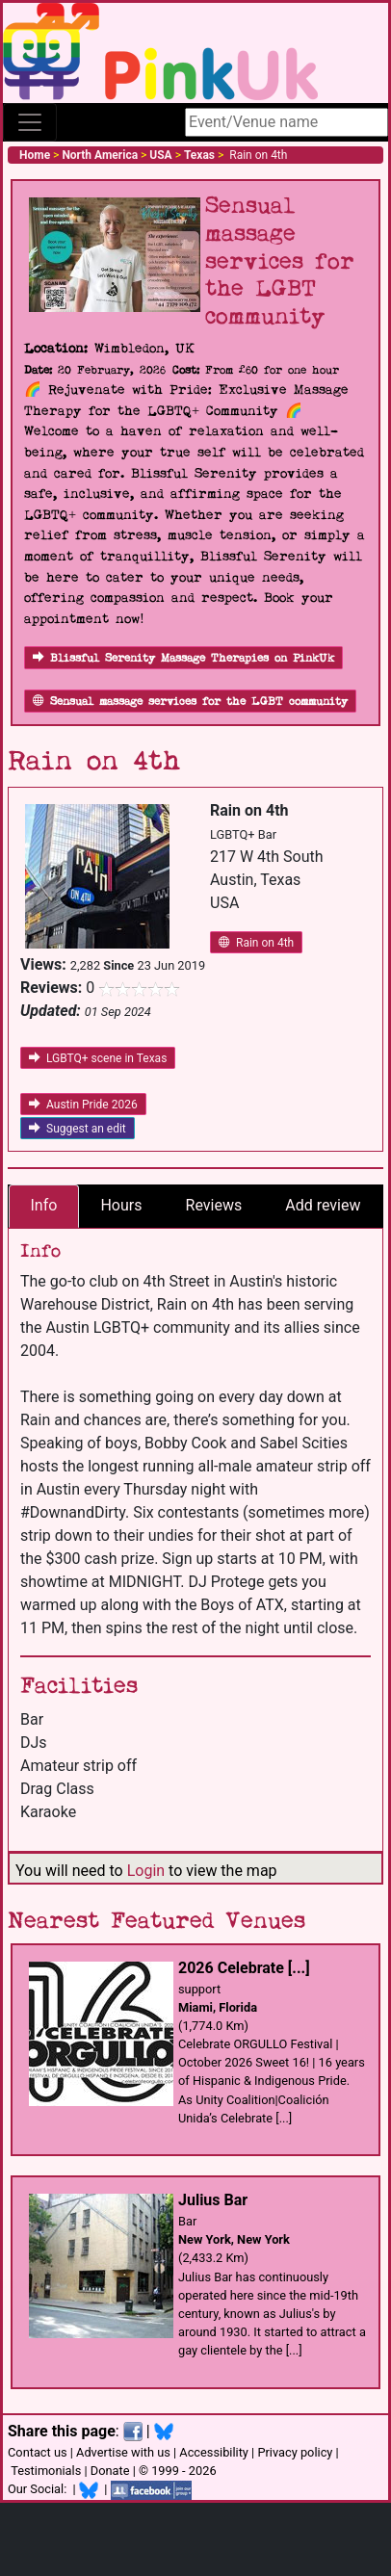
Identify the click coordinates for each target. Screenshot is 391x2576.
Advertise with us (123, 2452)
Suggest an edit (77, 1128)
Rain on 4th (256, 943)
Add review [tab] (322, 1205)
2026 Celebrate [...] (244, 1968)
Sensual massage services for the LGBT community (190, 701)
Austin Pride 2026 (83, 1104)
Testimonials (46, 2470)
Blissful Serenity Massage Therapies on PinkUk (183, 658)
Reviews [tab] (214, 1205)
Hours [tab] (121, 1205)
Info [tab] (44, 1205)
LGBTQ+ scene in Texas (98, 1058)
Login (146, 1870)
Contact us (37, 2452)
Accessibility (213, 2452)
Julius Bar (213, 2200)
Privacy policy (294, 2452)
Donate (110, 2470)
